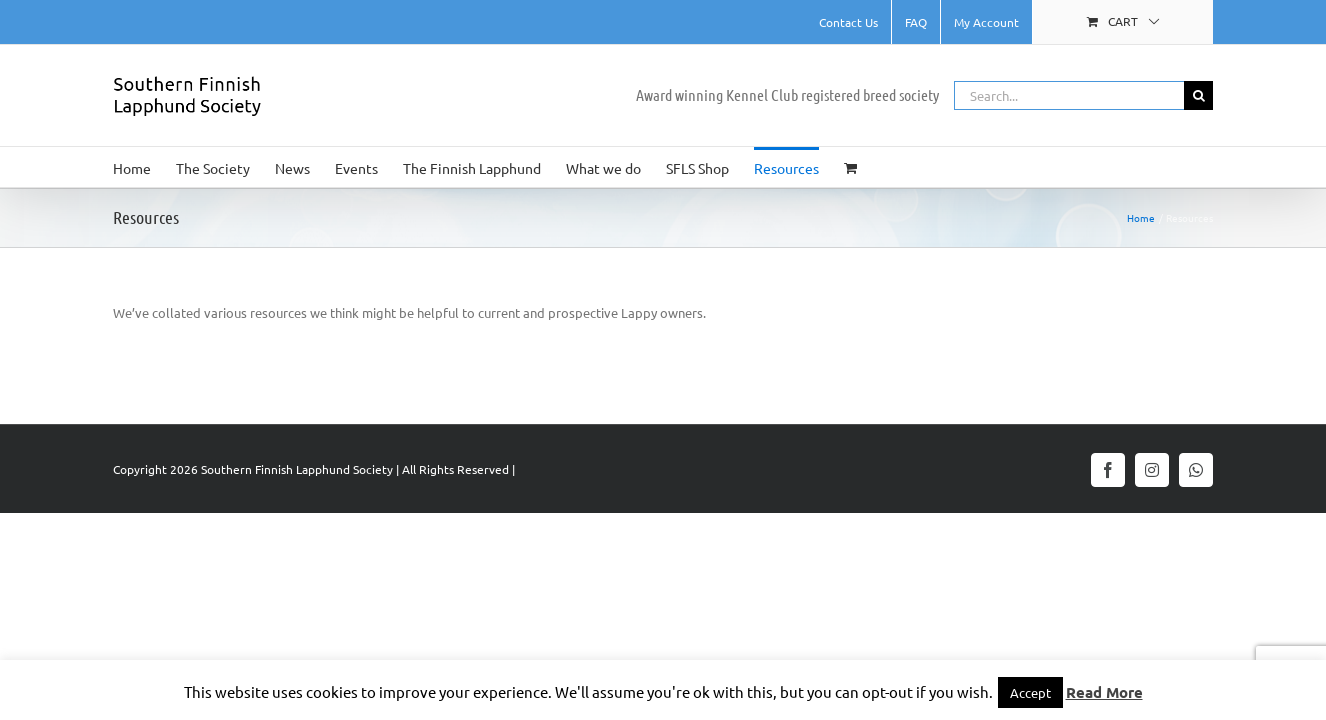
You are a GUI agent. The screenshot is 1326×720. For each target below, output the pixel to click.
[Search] (1198, 95)
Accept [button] (1030, 692)
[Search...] (1069, 95)
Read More (1104, 692)
